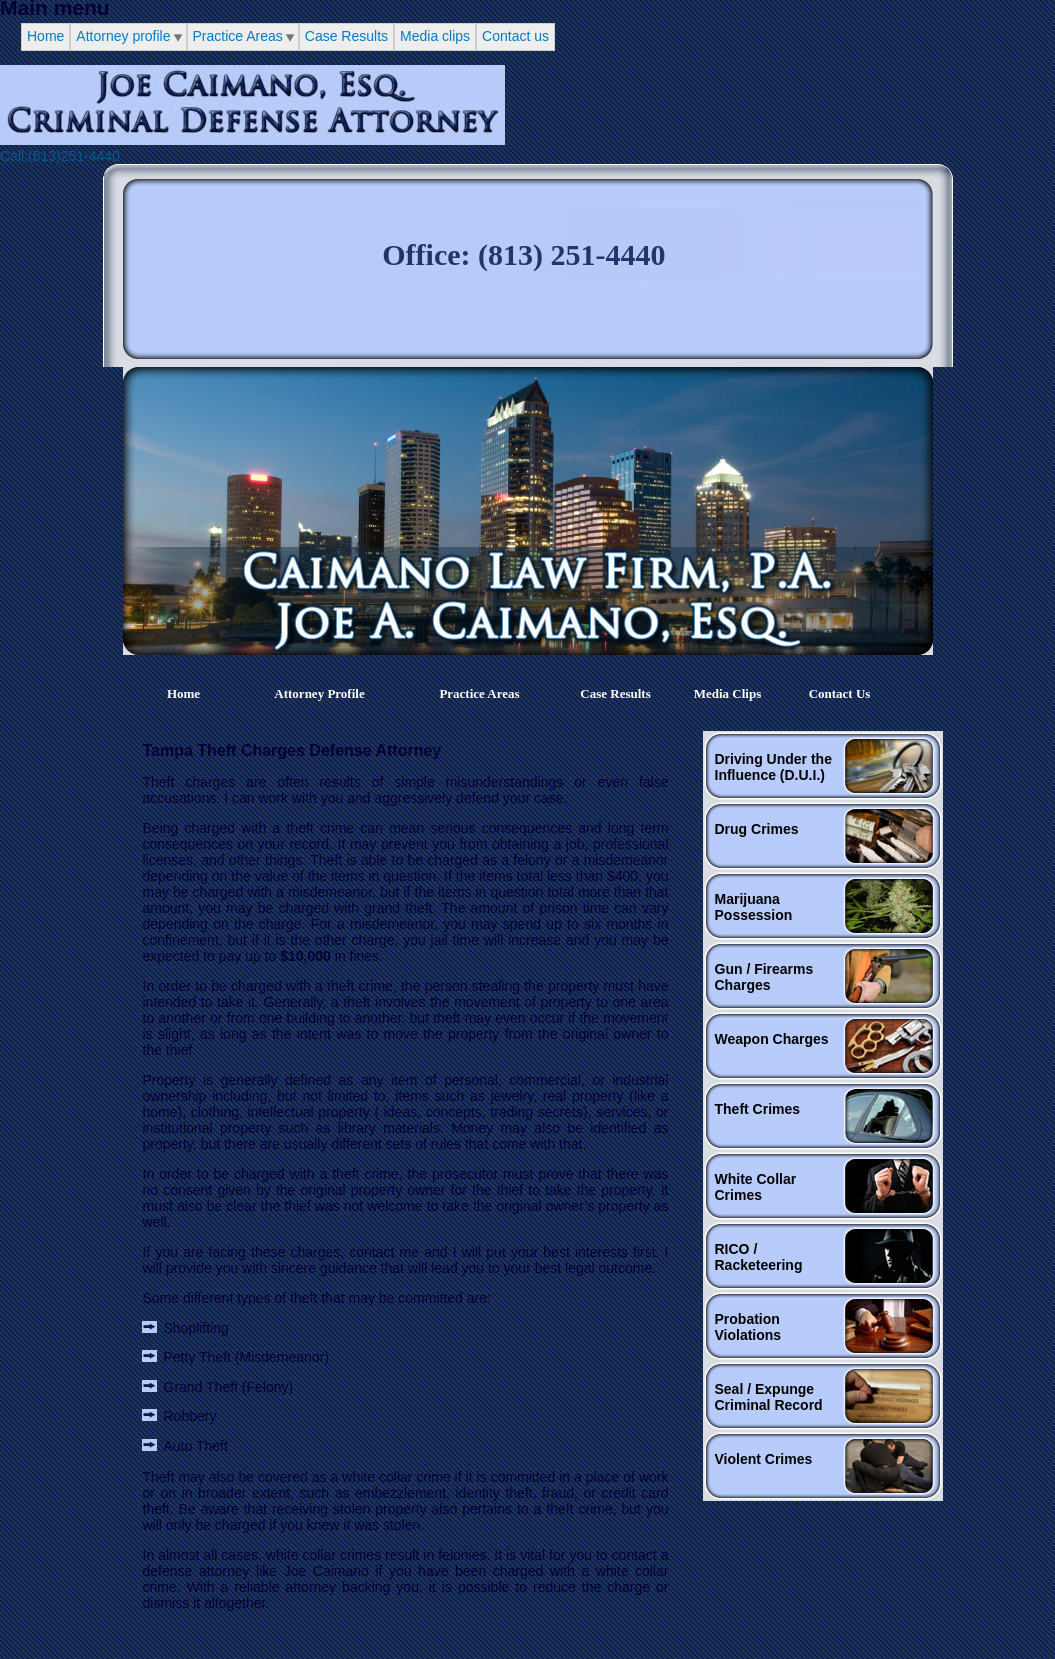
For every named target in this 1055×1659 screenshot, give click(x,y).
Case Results (346, 36)
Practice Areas (238, 36)
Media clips (435, 36)
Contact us (515, 36)
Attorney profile (123, 36)
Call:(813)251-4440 (60, 156)
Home (45, 36)
